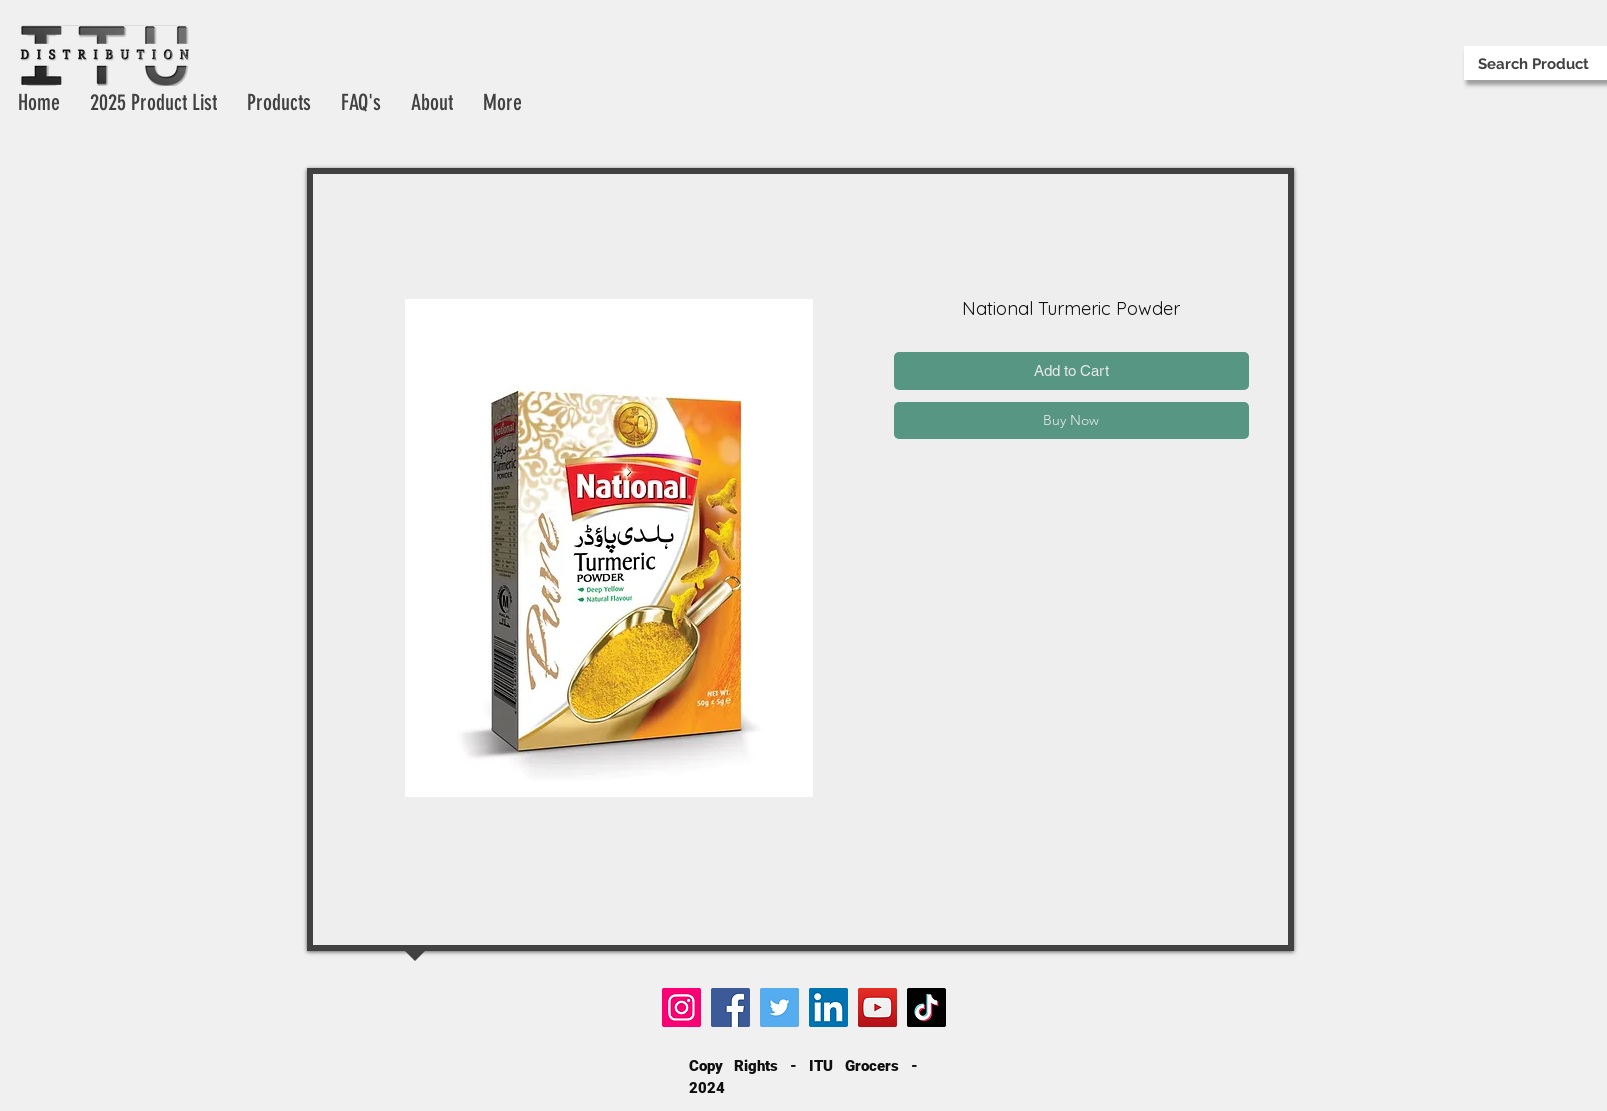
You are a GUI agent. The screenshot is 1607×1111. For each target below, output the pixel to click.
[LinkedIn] (828, 1007)
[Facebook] (730, 1007)
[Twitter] (779, 1007)
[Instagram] (681, 1007)
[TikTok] (926, 1007)
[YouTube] (877, 1007)
